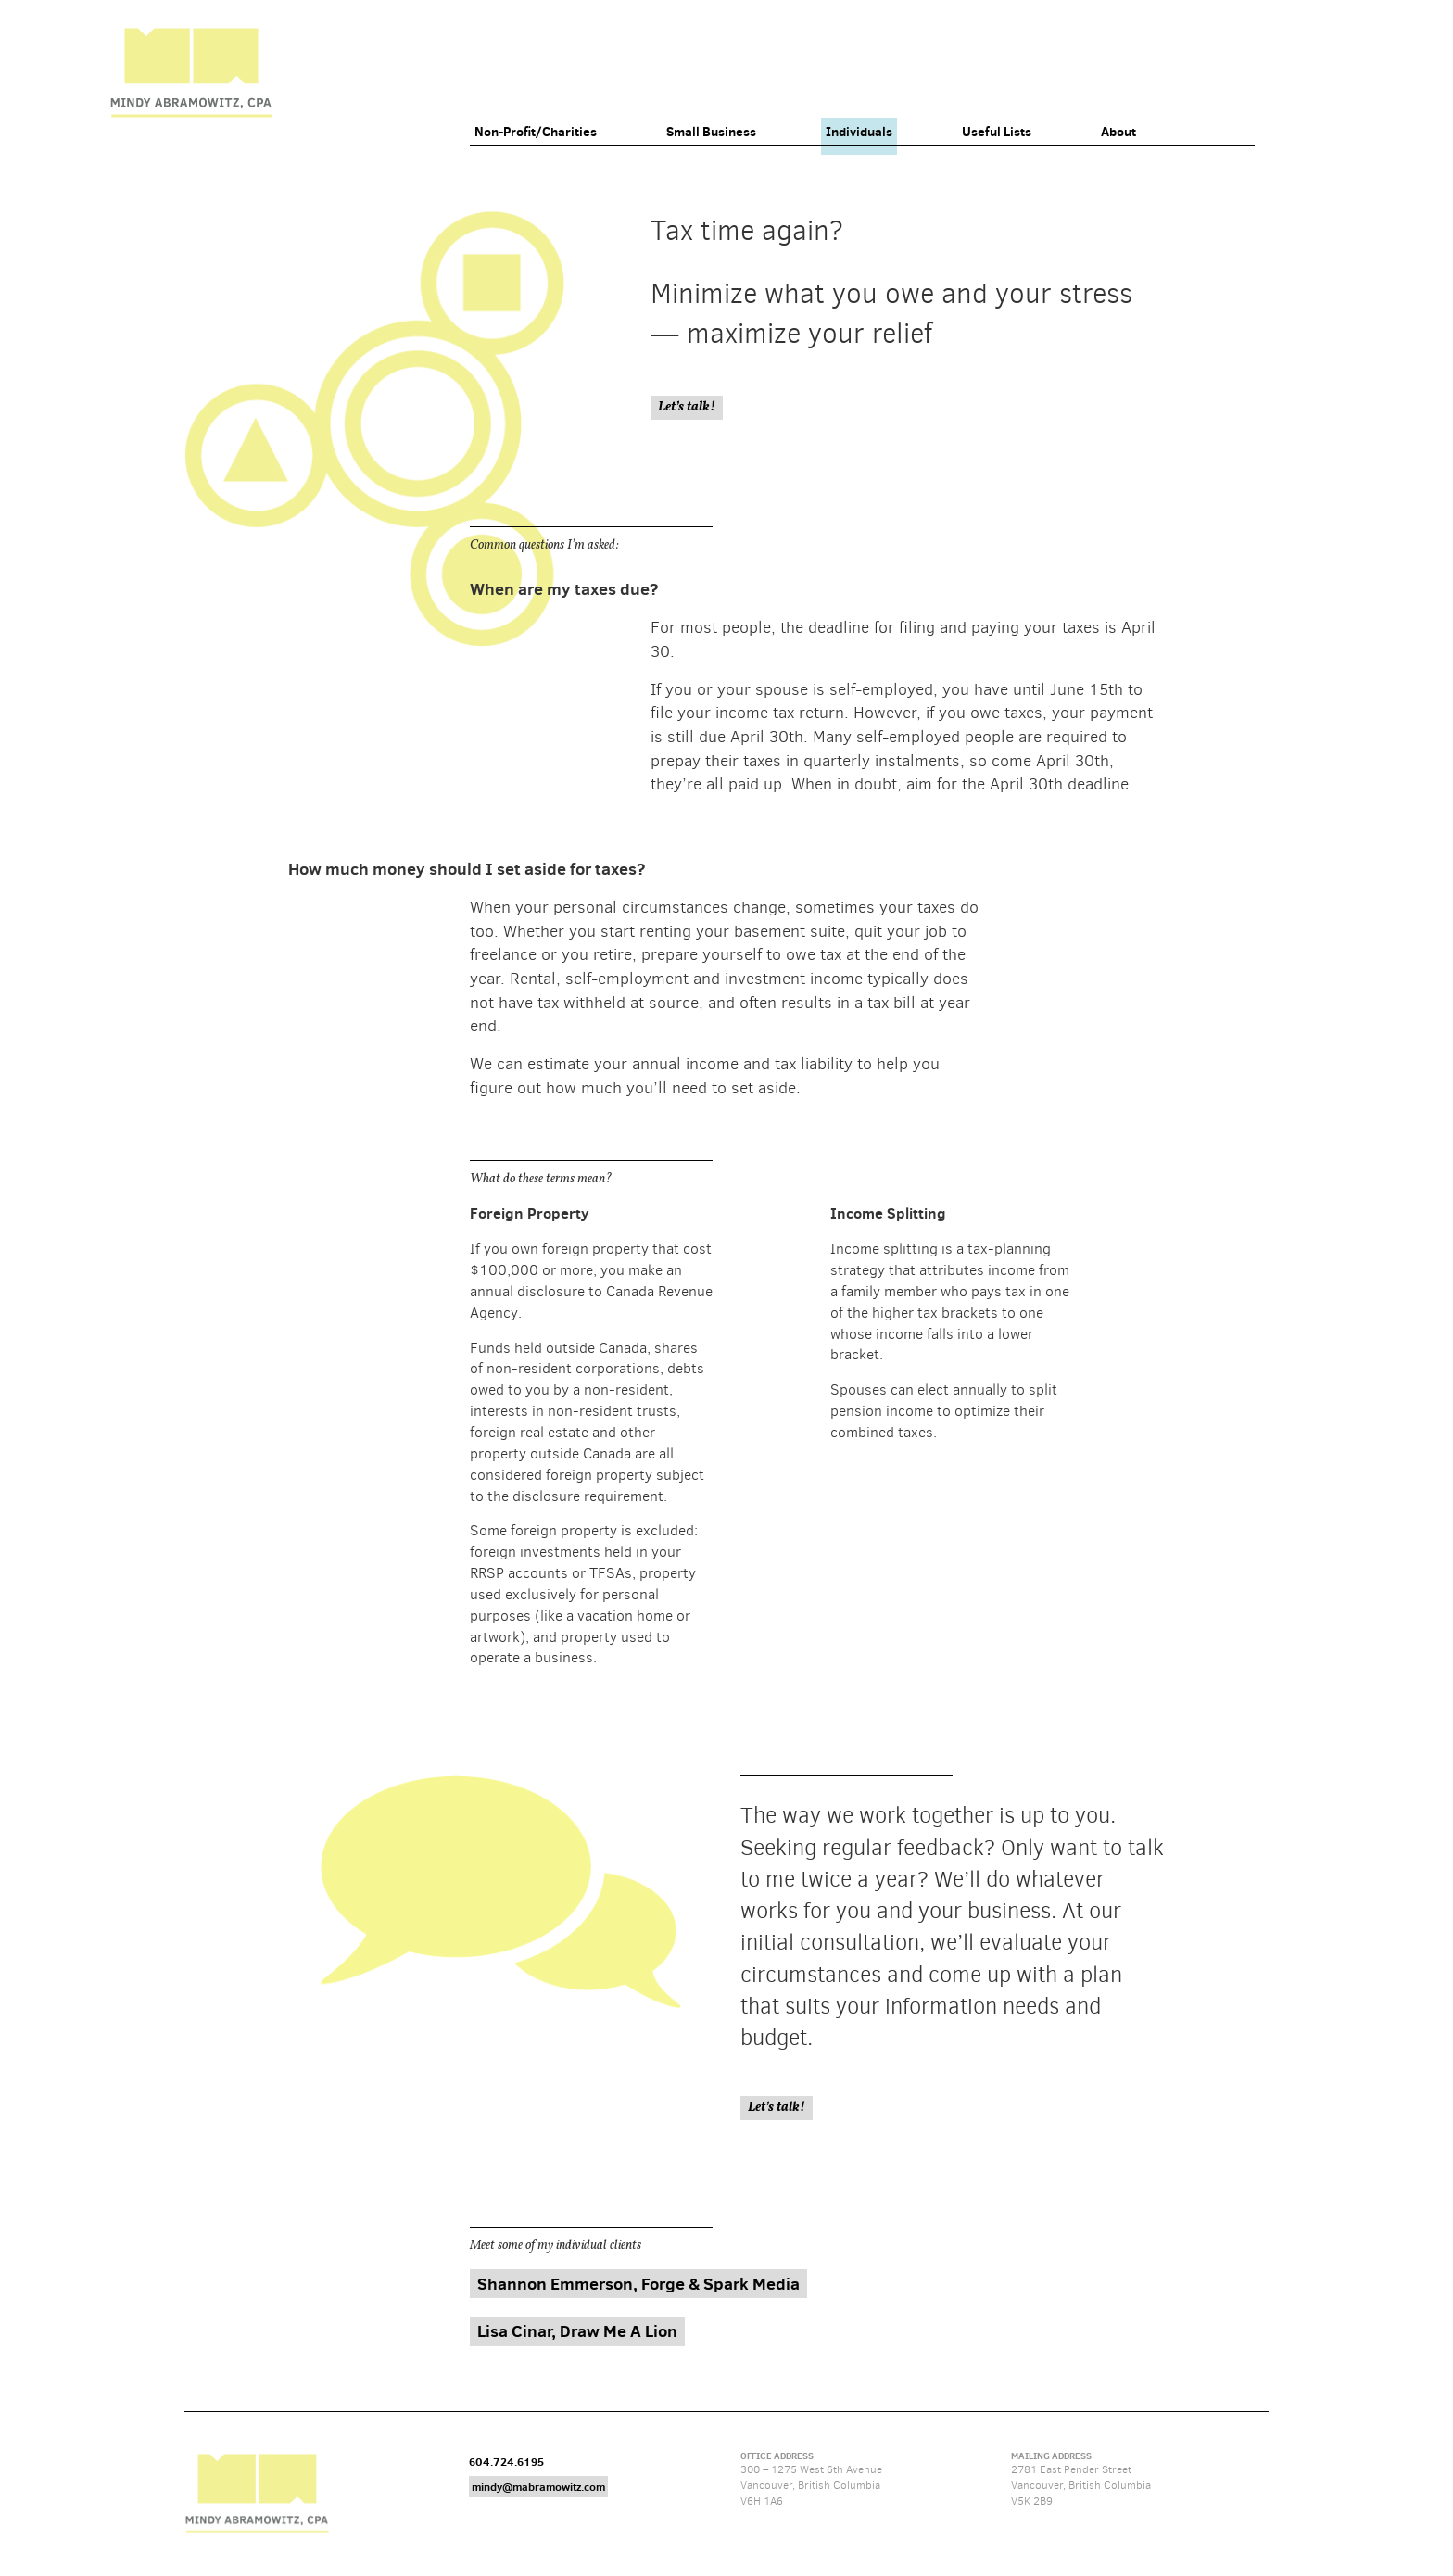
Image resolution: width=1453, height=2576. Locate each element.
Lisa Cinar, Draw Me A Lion (577, 2330)
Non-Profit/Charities (535, 131)
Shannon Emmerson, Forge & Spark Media (638, 2283)
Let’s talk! (686, 407)
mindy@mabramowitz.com (538, 2486)
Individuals (859, 131)
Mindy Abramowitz (190, 73)
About (1118, 131)
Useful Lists (996, 131)
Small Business (711, 131)
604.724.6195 (506, 2461)
